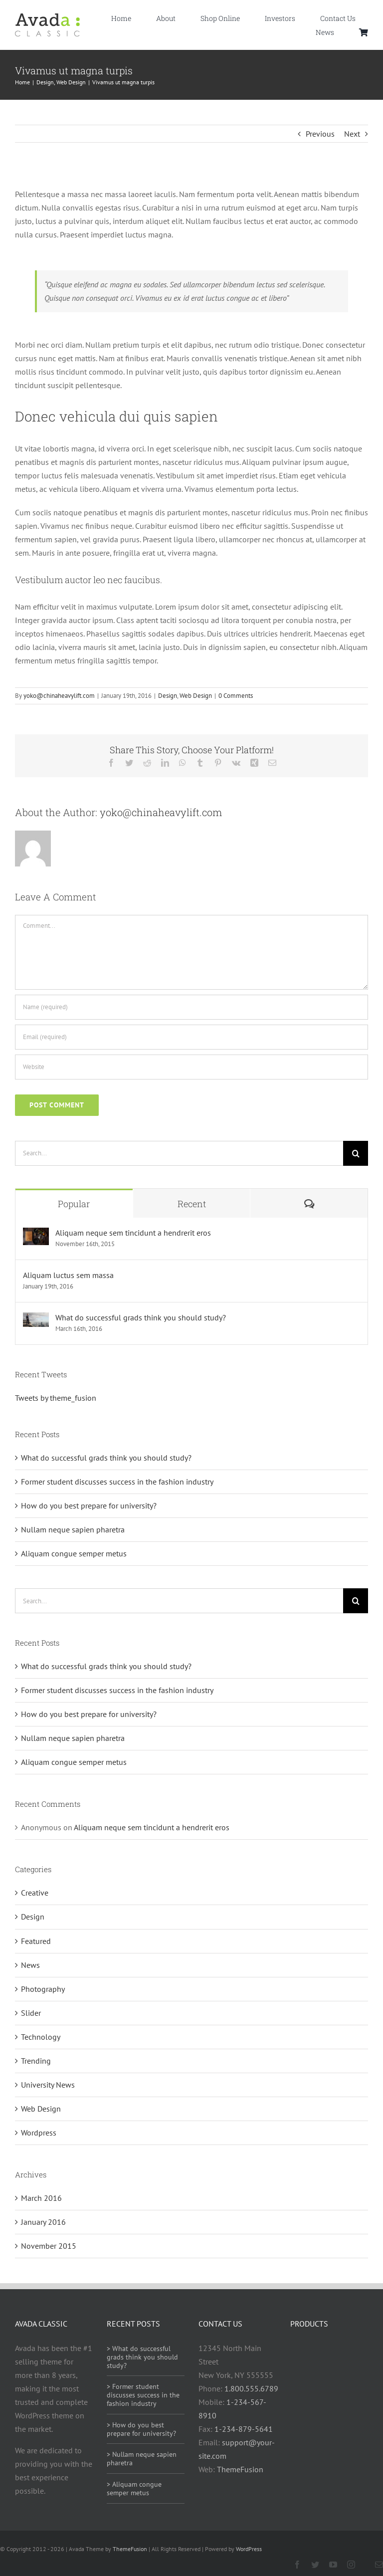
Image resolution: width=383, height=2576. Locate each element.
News (30, 1965)
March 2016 (41, 2198)
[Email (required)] (191, 1037)
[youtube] (333, 2565)
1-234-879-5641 (243, 2429)
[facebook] (297, 2565)
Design (167, 695)
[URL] (191, 1067)
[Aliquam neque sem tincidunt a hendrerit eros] (36, 1234)
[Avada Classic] (47, 17)
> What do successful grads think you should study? (142, 2357)
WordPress (249, 2549)
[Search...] (179, 1153)
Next (352, 134)
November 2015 (48, 2246)
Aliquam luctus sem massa (68, 1275)
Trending (36, 2061)
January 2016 (43, 2222)
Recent (192, 1204)
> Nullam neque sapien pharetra (142, 2458)
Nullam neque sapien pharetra (73, 1529)
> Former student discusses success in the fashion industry (143, 2395)
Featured (36, 1941)
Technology (40, 2037)
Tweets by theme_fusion (55, 1398)
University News (48, 2085)
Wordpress (38, 2133)
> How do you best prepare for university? (141, 2429)
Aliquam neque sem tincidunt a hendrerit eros (133, 1233)
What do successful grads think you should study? (140, 1317)
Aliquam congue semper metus (74, 1553)
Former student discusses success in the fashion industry (117, 1482)
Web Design (196, 695)
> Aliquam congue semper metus (134, 2488)
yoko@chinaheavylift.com (59, 695)
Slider (31, 2013)
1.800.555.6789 (251, 2388)
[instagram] (351, 2565)
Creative (34, 1893)
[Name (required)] (191, 1007)
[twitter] (315, 2565)
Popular (74, 1204)
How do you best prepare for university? (89, 1505)
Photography (43, 1989)
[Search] (355, 1153)
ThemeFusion (240, 2469)
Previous (320, 134)
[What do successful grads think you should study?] (36, 1319)
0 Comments (235, 695)
